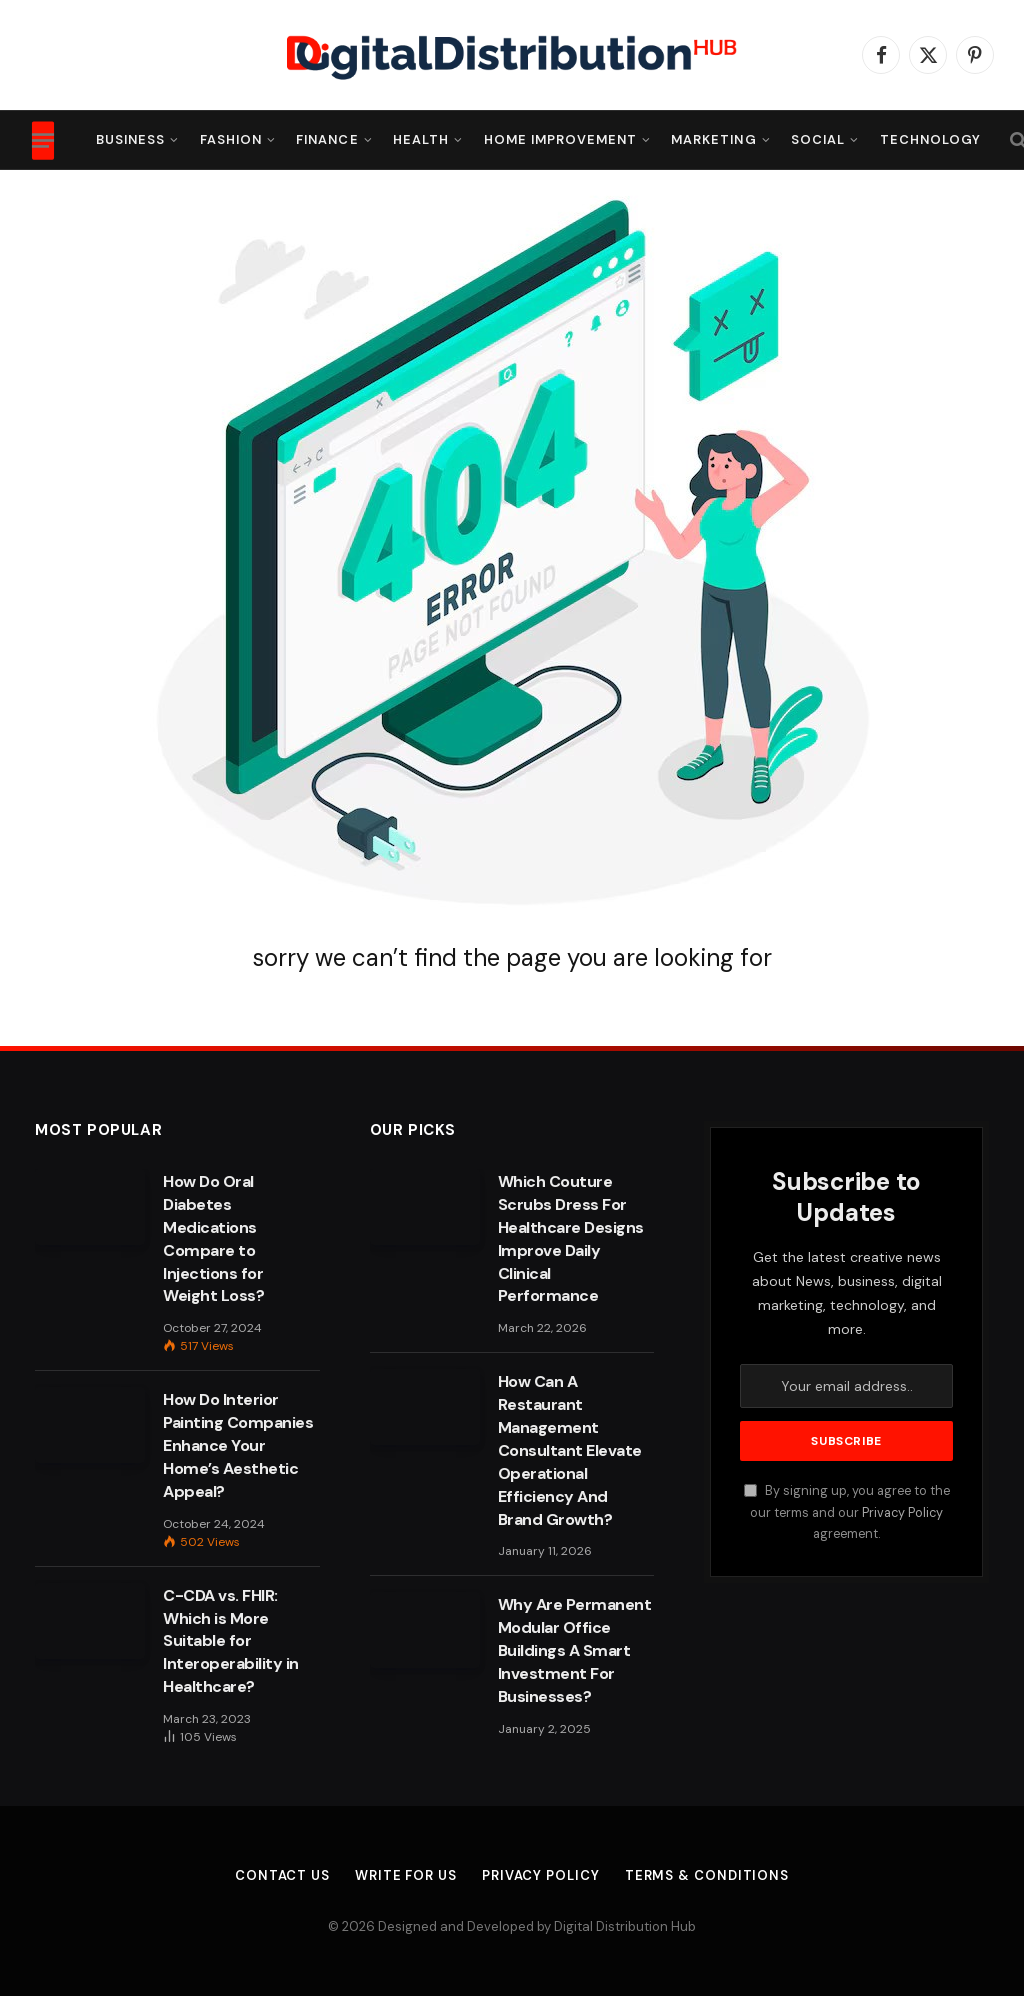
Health (421, 139)
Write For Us (406, 1875)
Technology (930, 139)
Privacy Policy (902, 1513)
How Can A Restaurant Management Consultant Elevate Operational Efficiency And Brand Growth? (570, 1450)
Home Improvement (560, 139)
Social (818, 139)
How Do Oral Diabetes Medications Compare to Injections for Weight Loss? (213, 1238)
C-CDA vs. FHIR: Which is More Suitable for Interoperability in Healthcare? (231, 1641)
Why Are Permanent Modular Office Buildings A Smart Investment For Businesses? (575, 1650)
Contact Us (282, 1875)
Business (130, 139)
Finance (327, 139)
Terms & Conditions (707, 1875)
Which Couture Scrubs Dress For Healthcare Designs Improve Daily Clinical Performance (571, 1238)
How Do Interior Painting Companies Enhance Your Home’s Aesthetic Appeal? (238, 1445)
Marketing (713, 139)
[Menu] (43, 140)
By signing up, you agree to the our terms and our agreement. (847, 1512)
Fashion (231, 139)
